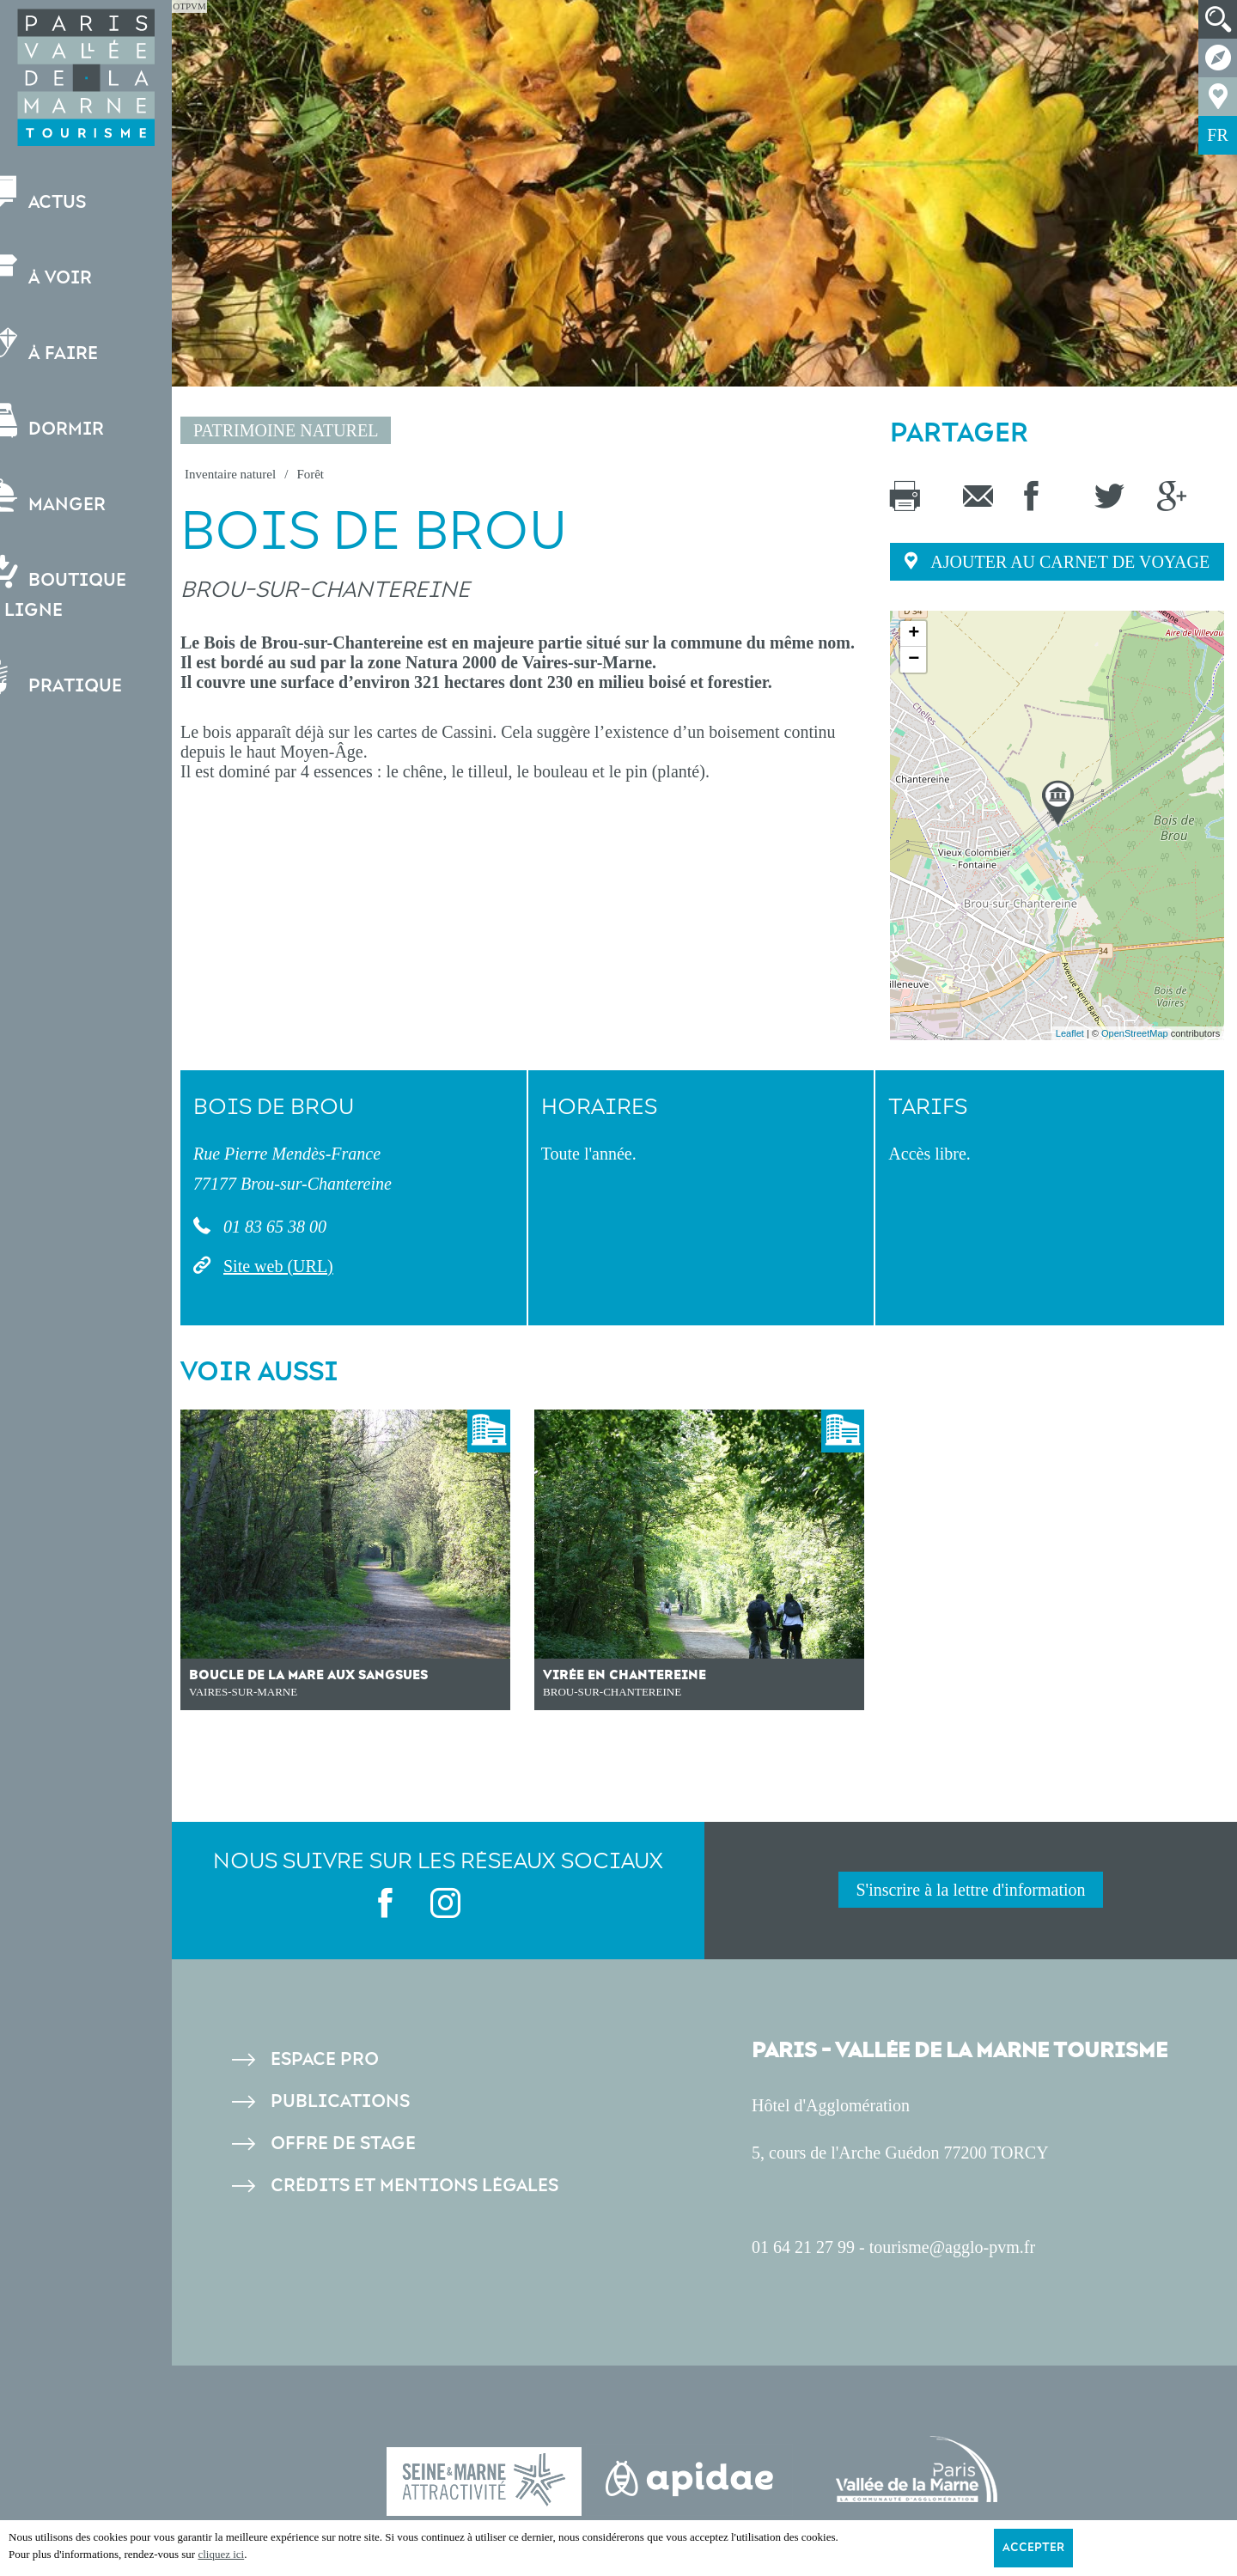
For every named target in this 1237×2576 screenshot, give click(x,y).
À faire (70, 345)
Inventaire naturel (230, 474)
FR (1217, 134)
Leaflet (1070, 1033)
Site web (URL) (278, 1266)
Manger (73, 496)
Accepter (1033, 2548)
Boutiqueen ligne (84, 587)
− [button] (913, 660)
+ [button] (913, 634)
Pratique (82, 678)
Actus (64, 194)
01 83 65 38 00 (272, 1226)
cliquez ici (221, 2554)
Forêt (310, 474)
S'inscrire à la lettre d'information (970, 1889)
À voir (67, 270)
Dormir (73, 421)
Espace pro (325, 2059)
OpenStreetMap (1134, 1033)
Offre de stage (343, 2143)
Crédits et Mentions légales (414, 2185)
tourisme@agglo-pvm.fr (952, 2247)
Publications (340, 2101)
